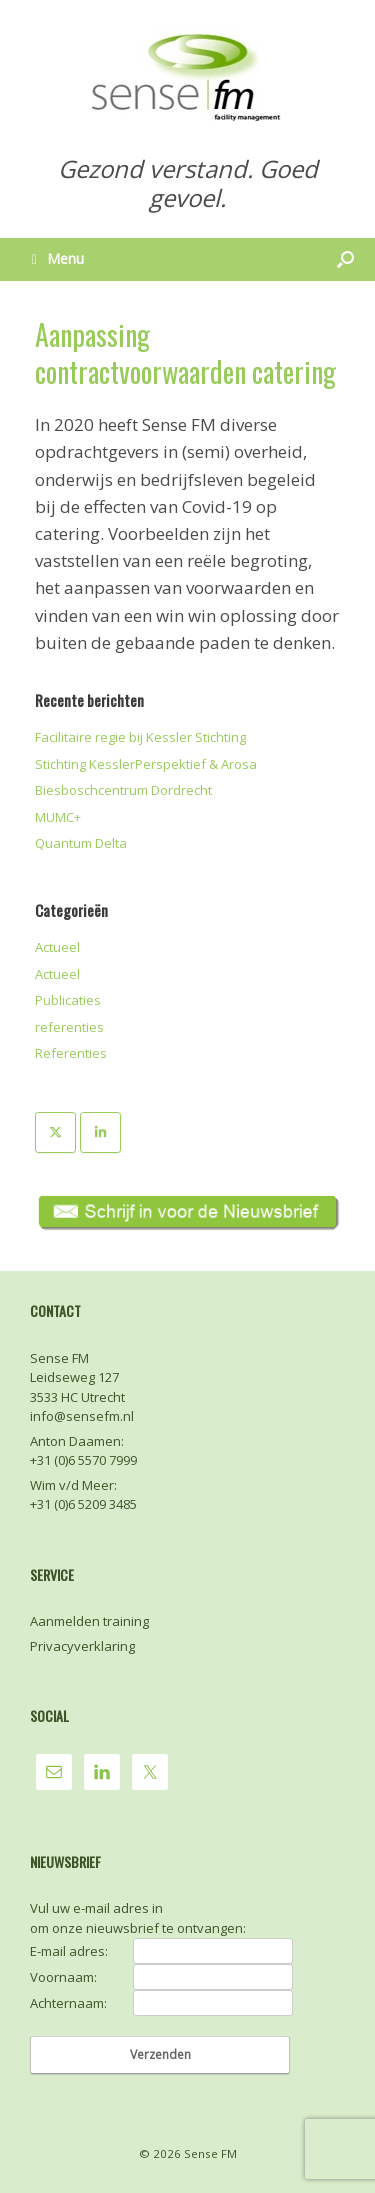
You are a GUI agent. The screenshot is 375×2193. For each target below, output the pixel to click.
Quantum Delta (81, 843)
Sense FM (210, 2153)
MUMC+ (58, 817)
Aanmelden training (89, 1621)
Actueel (57, 947)
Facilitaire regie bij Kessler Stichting (140, 737)
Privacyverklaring (82, 1646)
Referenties (71, 1053)
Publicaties (68, 1000)
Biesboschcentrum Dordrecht (123, 790)
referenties (69, 1027)
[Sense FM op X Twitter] (55, 1132)
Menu (58, 258)
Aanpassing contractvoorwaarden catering (185, 353)
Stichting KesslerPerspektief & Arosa (146, 764)
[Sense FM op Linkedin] (100, 1132)
